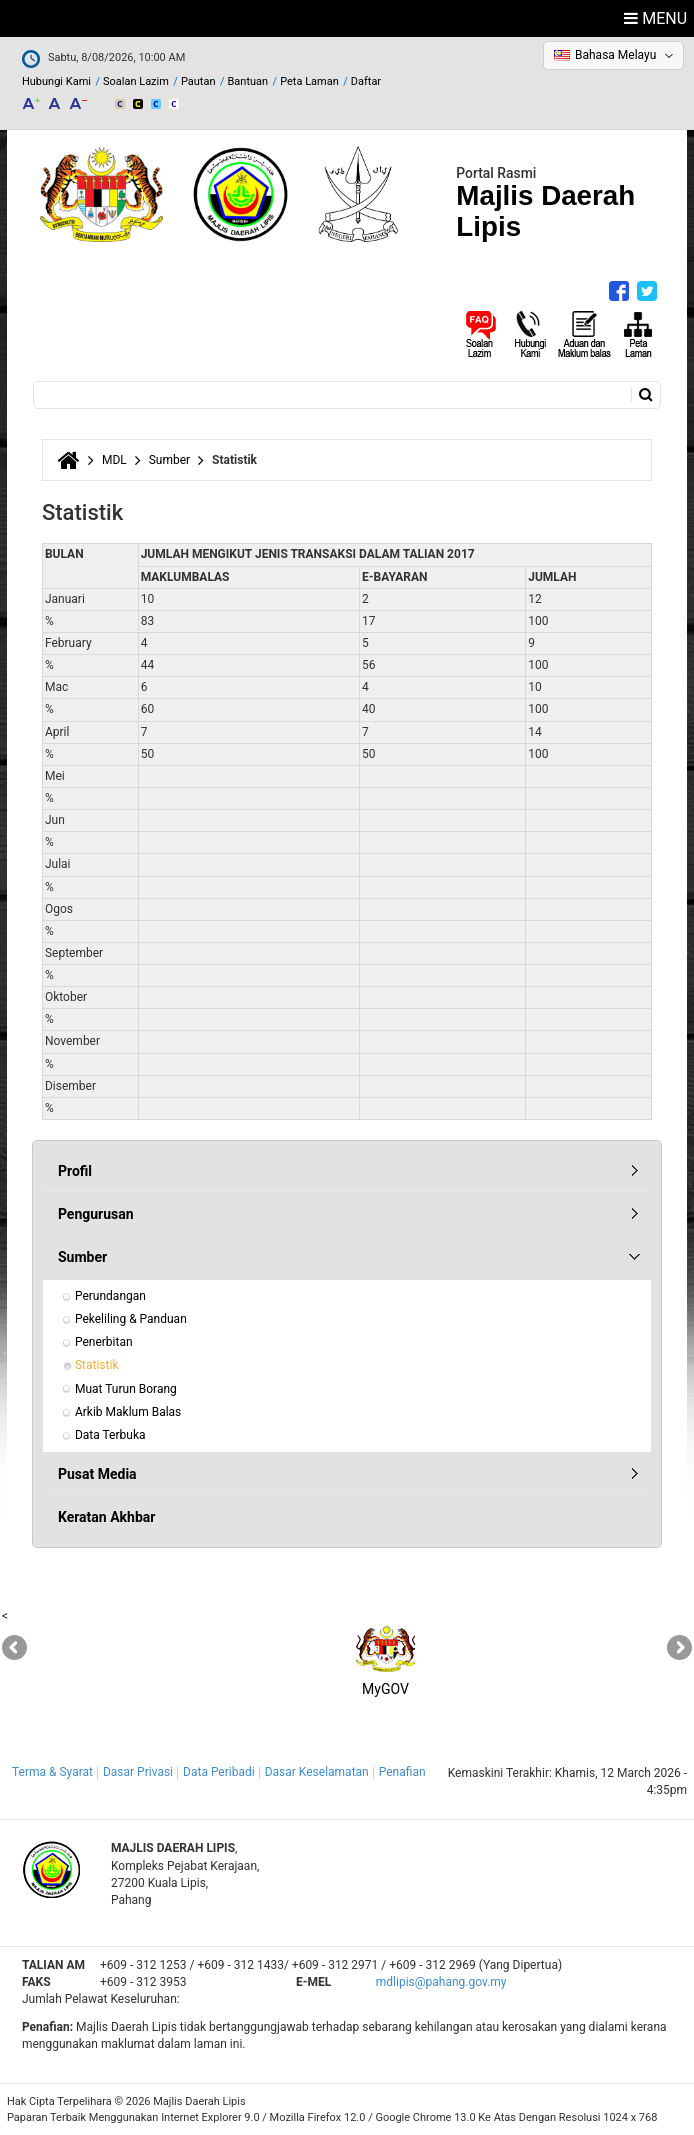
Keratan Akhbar (106, 1517)
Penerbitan (104, 1342)
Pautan (198, 81)
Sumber (169, 460)
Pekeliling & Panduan (131, 1319)
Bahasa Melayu (615, 55)
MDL (114, 460)
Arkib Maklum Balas (128, 1412)
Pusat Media (97, 1474)
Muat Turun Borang (126, 1389)
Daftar (366, 81)
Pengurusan (96, 1214)
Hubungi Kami (56, 81)
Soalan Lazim (136, 81)
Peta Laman (309, 81)
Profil (75, 1171)
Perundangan (110, 1296)
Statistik (97, 1365)
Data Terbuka (110, 1435)
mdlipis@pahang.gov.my (441, 1982)
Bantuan (247, 81)
